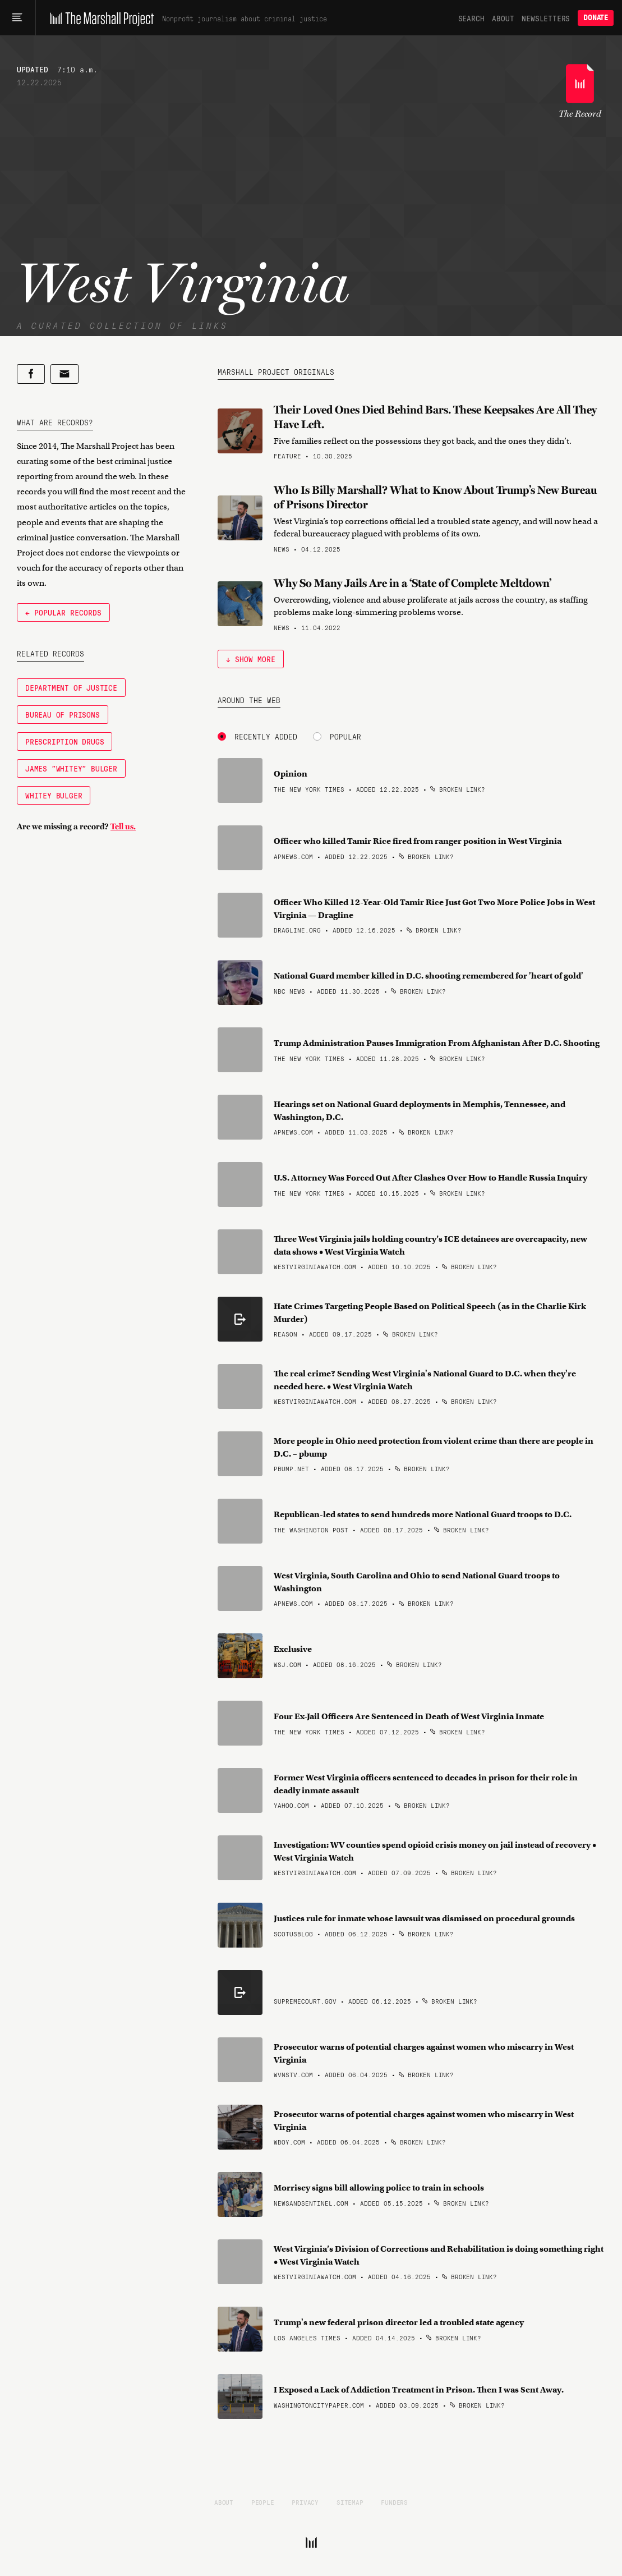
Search (471, 18)
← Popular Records (63, 612)
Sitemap (350, 2501)
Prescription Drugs (64, 741)
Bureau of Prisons (62, 714)
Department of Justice (71, 687)
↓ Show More (250, 659)
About (503, 18)
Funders (394, 2501)
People (262, 2501)
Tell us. (123, 826)
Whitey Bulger (53, 795)
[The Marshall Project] (99, 18)
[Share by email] (64, 374)
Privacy (305, 2501)
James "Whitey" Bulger (71, 768)
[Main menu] (17, 18)
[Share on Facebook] (31, 374)
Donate (595, 17)
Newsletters (546, 18)
